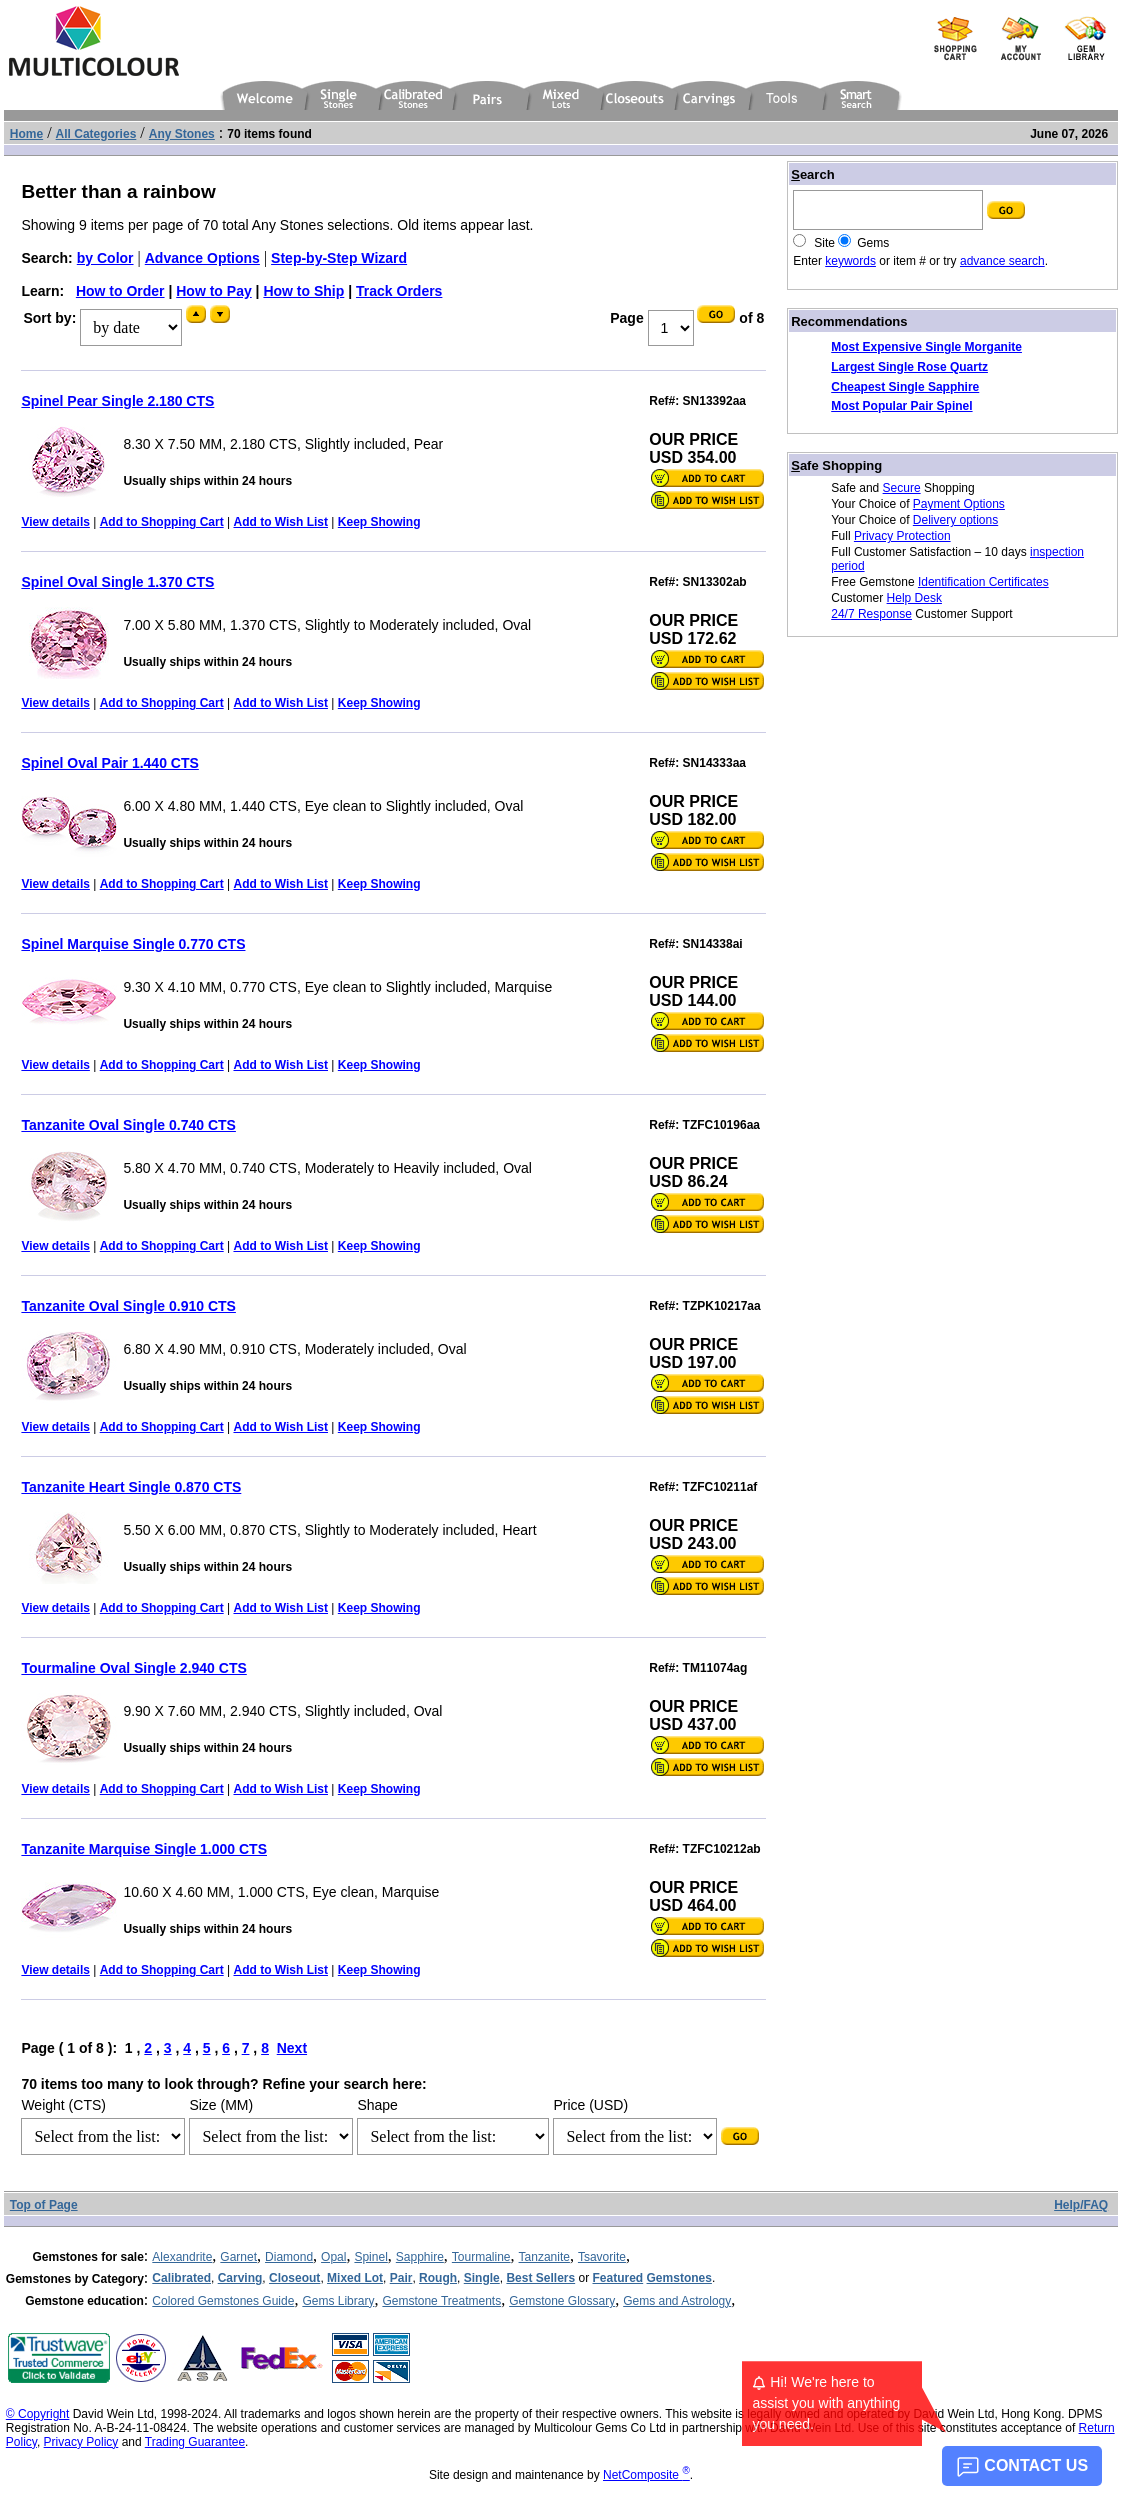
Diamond (289, 2257)
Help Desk (914, 598)
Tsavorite (602, 2257)
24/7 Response (871, 614)
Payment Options (959, 504)
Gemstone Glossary (562, 2301)
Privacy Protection (902, 536)
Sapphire (420, 2257)
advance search (1002, 261)
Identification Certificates (983, 582)
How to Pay (213, 291)
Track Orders (399, 291)
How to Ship (303, 291)
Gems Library (338, 2301)
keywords (850, 261)
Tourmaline (481, 2257)
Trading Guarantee (195, 2442)
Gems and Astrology (677, 2301)
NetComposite (646, 2475)
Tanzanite (544, 2257)
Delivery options (955, 520)
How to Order (120, 291)
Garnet (238, 2257)
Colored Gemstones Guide (223, 2301)
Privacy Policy (81, 2442)
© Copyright (38, 2414)
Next (292, 2048)
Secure (902, 488)
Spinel (370, 2257)
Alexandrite (182, 2257)
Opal (333, 2257)
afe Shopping (836, 465)
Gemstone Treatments (441, 2301)
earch (812, 174)
